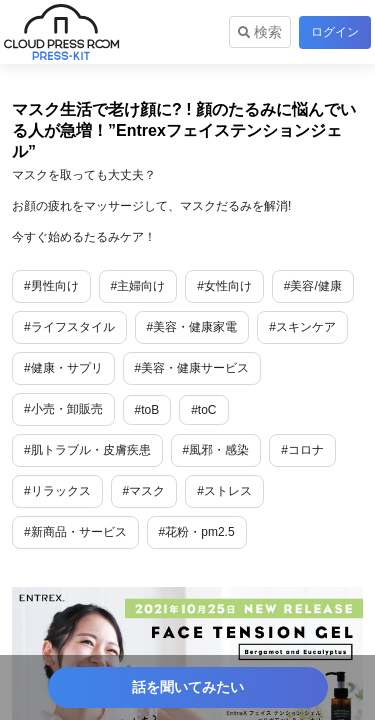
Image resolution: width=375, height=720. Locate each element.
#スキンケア (302, 327)
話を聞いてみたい (188, 687)
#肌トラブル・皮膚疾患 (87, 450)
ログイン (335, 32)
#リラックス (57, 491)
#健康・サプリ (63, 368)
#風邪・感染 (216, 450)
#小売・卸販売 (63, 409)
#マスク (144, 491)
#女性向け (224, 286)
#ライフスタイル (69, 327)
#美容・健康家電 (192, 327)
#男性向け (51, 286)
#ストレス (224, 491)
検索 (260, 32)
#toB (147, 410)
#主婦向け (138, 286)
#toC (203, 410)
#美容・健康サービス (192, 368)
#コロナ (302, 450)
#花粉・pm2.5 (197, 532)
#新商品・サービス (75, 532)
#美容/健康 (313, 286)
